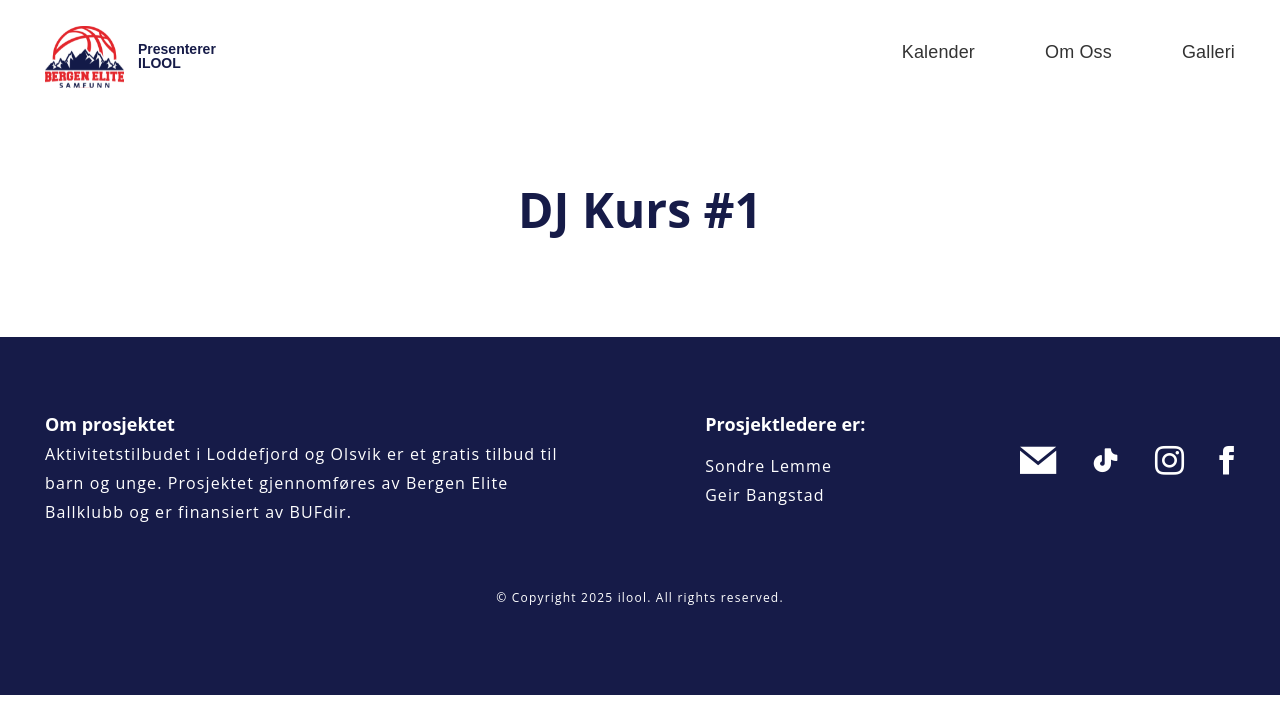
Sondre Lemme (768, 466)
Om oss (1078, 52)
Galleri (1208, 52)
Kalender (938, 52)
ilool (633, 597)
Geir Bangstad (764, 495)
